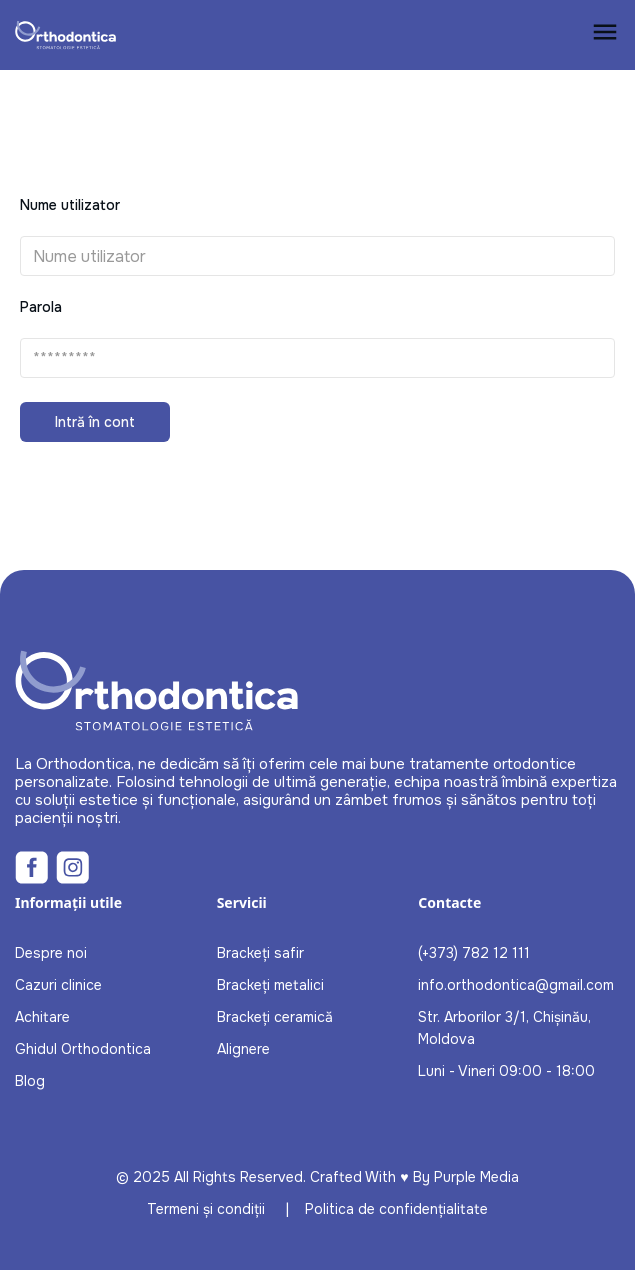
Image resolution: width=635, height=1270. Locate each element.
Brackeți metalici (270, 985)
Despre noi (51, 953)
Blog (30, 1081)
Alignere (243, 1049)
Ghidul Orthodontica (83, 1049)
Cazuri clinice (58, 985)
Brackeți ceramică (275, 1017)
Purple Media (476, 1177)
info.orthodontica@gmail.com (516, 985)
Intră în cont (95, 422)
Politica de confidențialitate (396, 1209)
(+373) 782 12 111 (474, 953)
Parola (41, 307)
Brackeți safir (260, 953)
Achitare (42, 1017)
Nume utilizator (70, 205)
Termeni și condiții (206, 1209)
